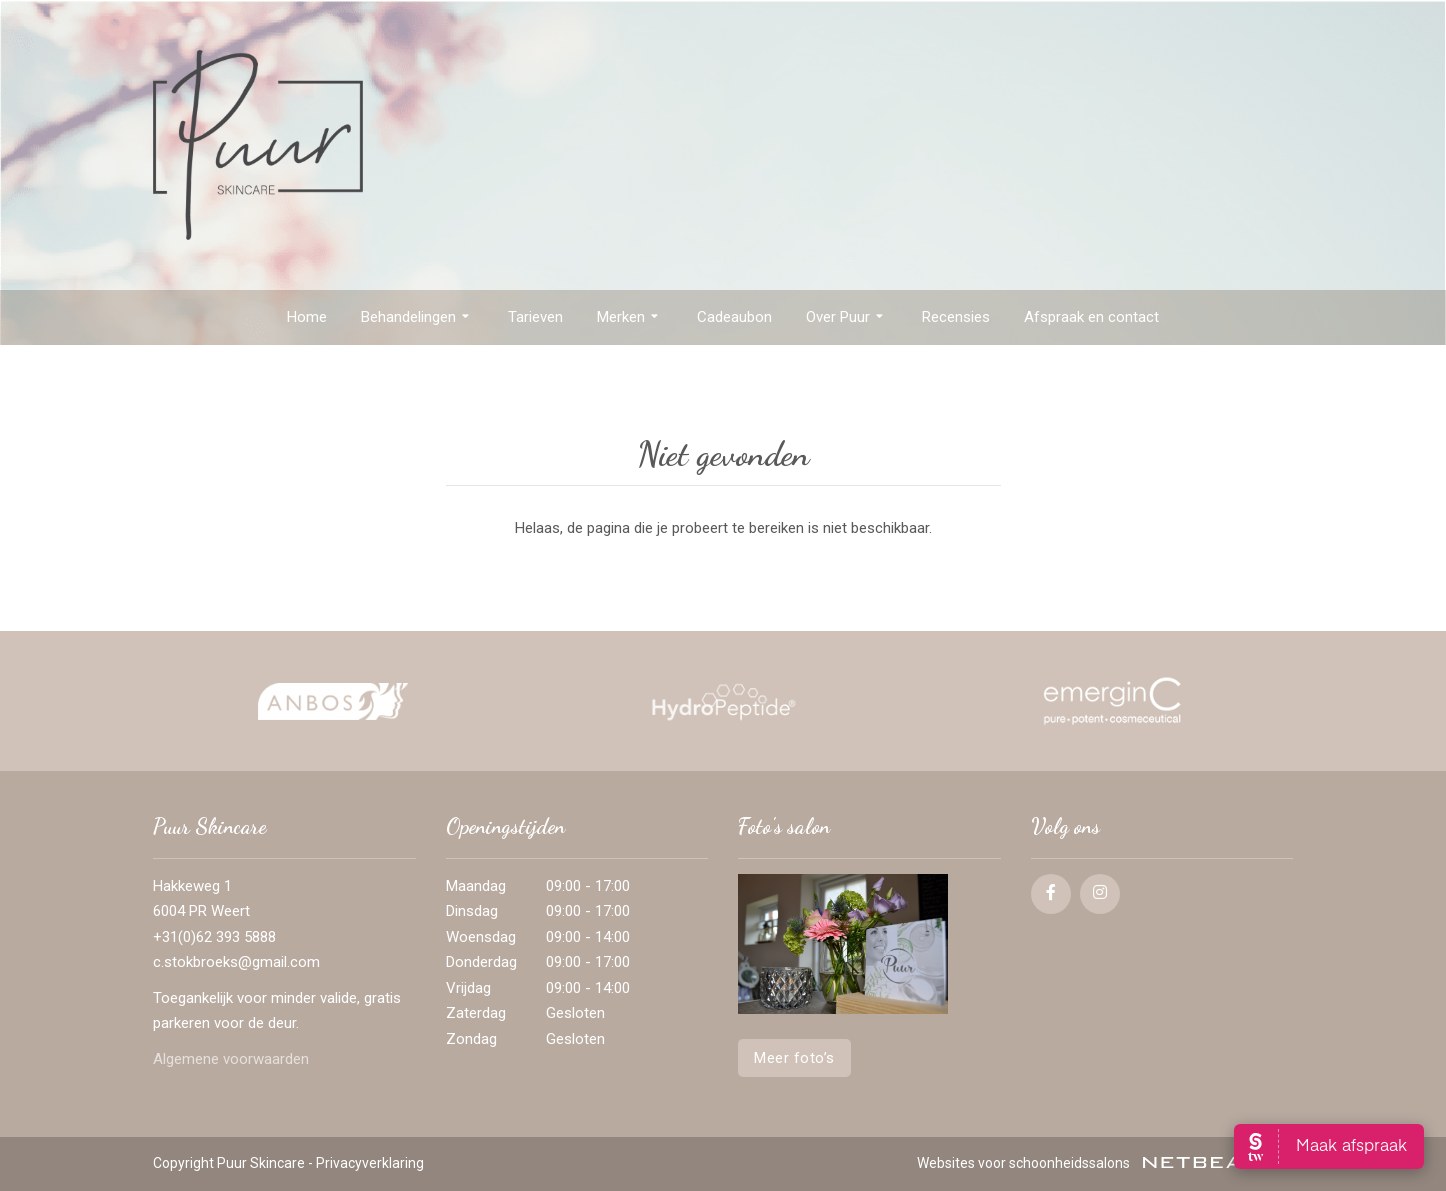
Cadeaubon (734, 317)
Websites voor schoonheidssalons (1105, 1163)
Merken (630, 318)
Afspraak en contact (1091, 317)
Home (307, 317)
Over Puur (847, 318)
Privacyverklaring (370, 1163)
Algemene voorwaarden (231, 1059)
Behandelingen (417, 318)
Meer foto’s (794, 1058)
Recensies (956, 317)
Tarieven (535, 317)
